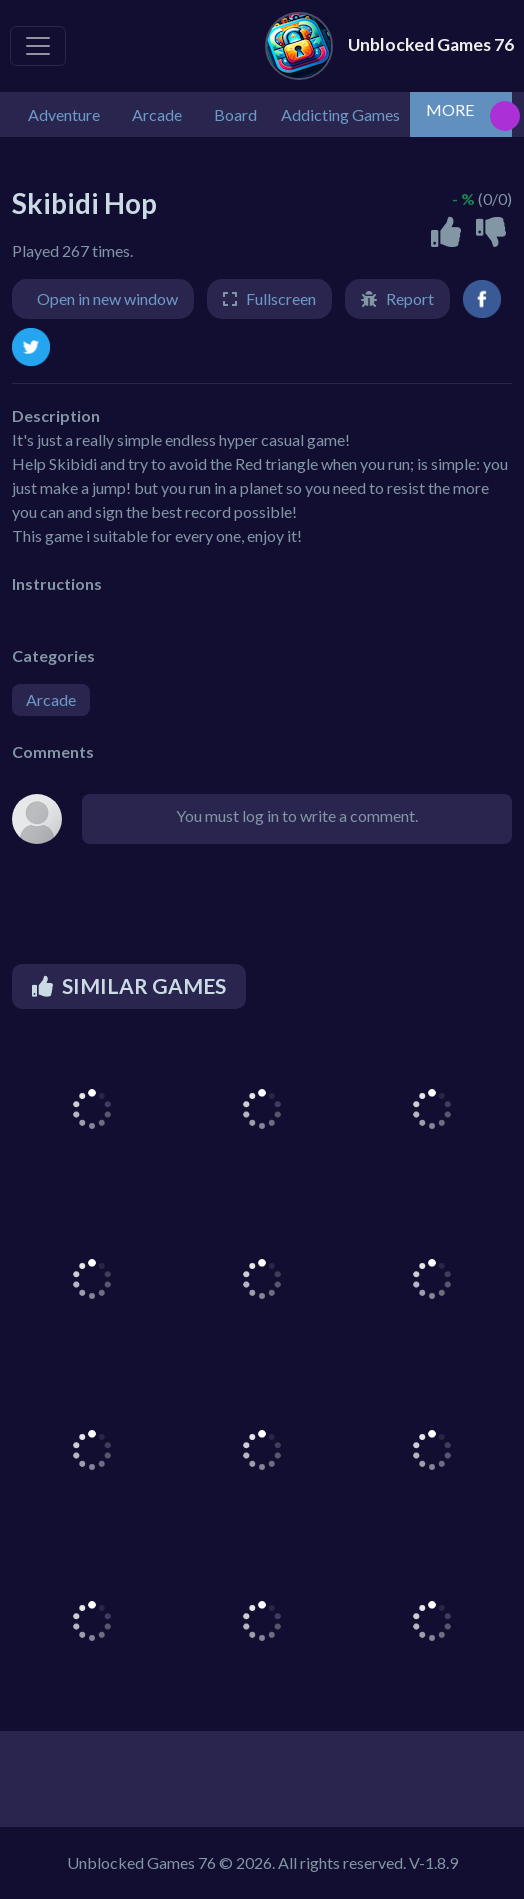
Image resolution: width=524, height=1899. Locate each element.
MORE (450, 109)
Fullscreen (281, 298)
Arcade (51, 699)
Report (410, 298)
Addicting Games (340, 114)
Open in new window (107, 298)
